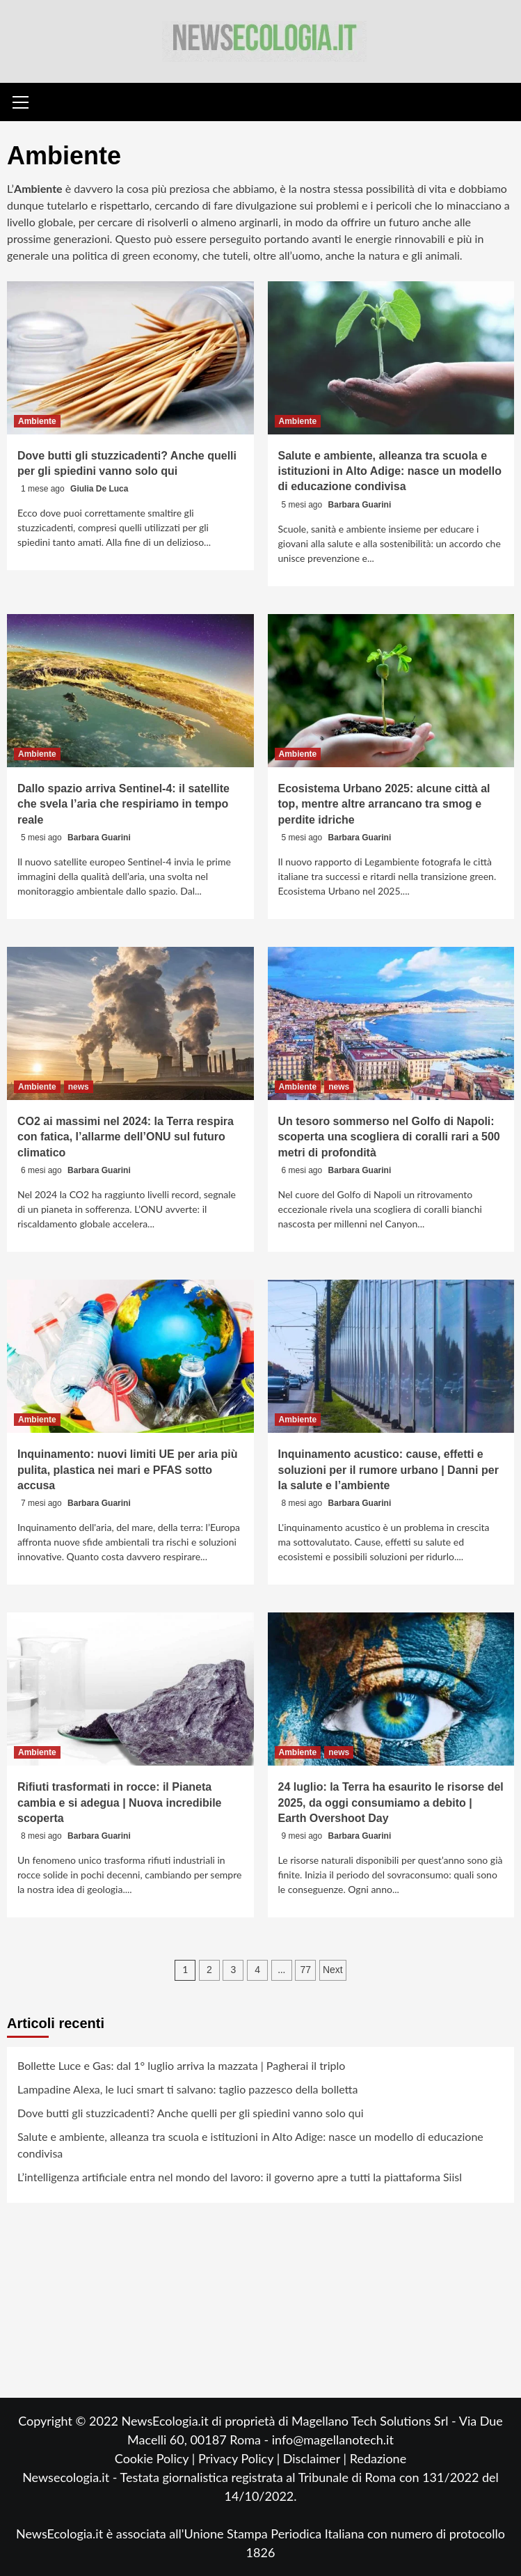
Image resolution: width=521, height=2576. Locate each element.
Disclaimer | (316, 2458)
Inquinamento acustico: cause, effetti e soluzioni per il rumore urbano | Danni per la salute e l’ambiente (388, 1469)
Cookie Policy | (156, 2458)
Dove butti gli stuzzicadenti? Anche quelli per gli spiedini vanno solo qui (190, 2112)
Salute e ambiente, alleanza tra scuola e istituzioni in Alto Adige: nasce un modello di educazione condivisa (390, 471)
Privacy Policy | (240, 2458)
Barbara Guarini (360, 505)
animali (442, 255)
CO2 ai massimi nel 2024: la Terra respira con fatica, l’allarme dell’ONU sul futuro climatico (125, 1137)
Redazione (378, 2458)
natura (384, 255)
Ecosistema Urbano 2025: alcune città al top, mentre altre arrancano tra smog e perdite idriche (384, 804)
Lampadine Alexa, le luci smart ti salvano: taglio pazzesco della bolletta (187, 2089)
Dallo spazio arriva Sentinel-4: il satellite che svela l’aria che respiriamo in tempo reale (123, 804)
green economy (159, 255)
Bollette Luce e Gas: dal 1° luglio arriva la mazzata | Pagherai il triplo (181, 2065)
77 (306, 1969)
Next (333, 1969)
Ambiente (37, 421)
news (78, 1087)
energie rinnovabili (400, 238)
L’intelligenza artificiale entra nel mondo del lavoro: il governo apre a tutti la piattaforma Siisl (239, 2176)
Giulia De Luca (99, 489)
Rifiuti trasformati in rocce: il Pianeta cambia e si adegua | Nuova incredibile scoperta (119, 1802)
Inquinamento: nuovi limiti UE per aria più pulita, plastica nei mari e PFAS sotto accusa (127, 1469)
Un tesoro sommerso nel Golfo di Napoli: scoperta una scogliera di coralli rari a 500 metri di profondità (389, 1137)
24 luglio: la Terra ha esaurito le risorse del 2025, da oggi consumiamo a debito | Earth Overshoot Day (391, 1802)
